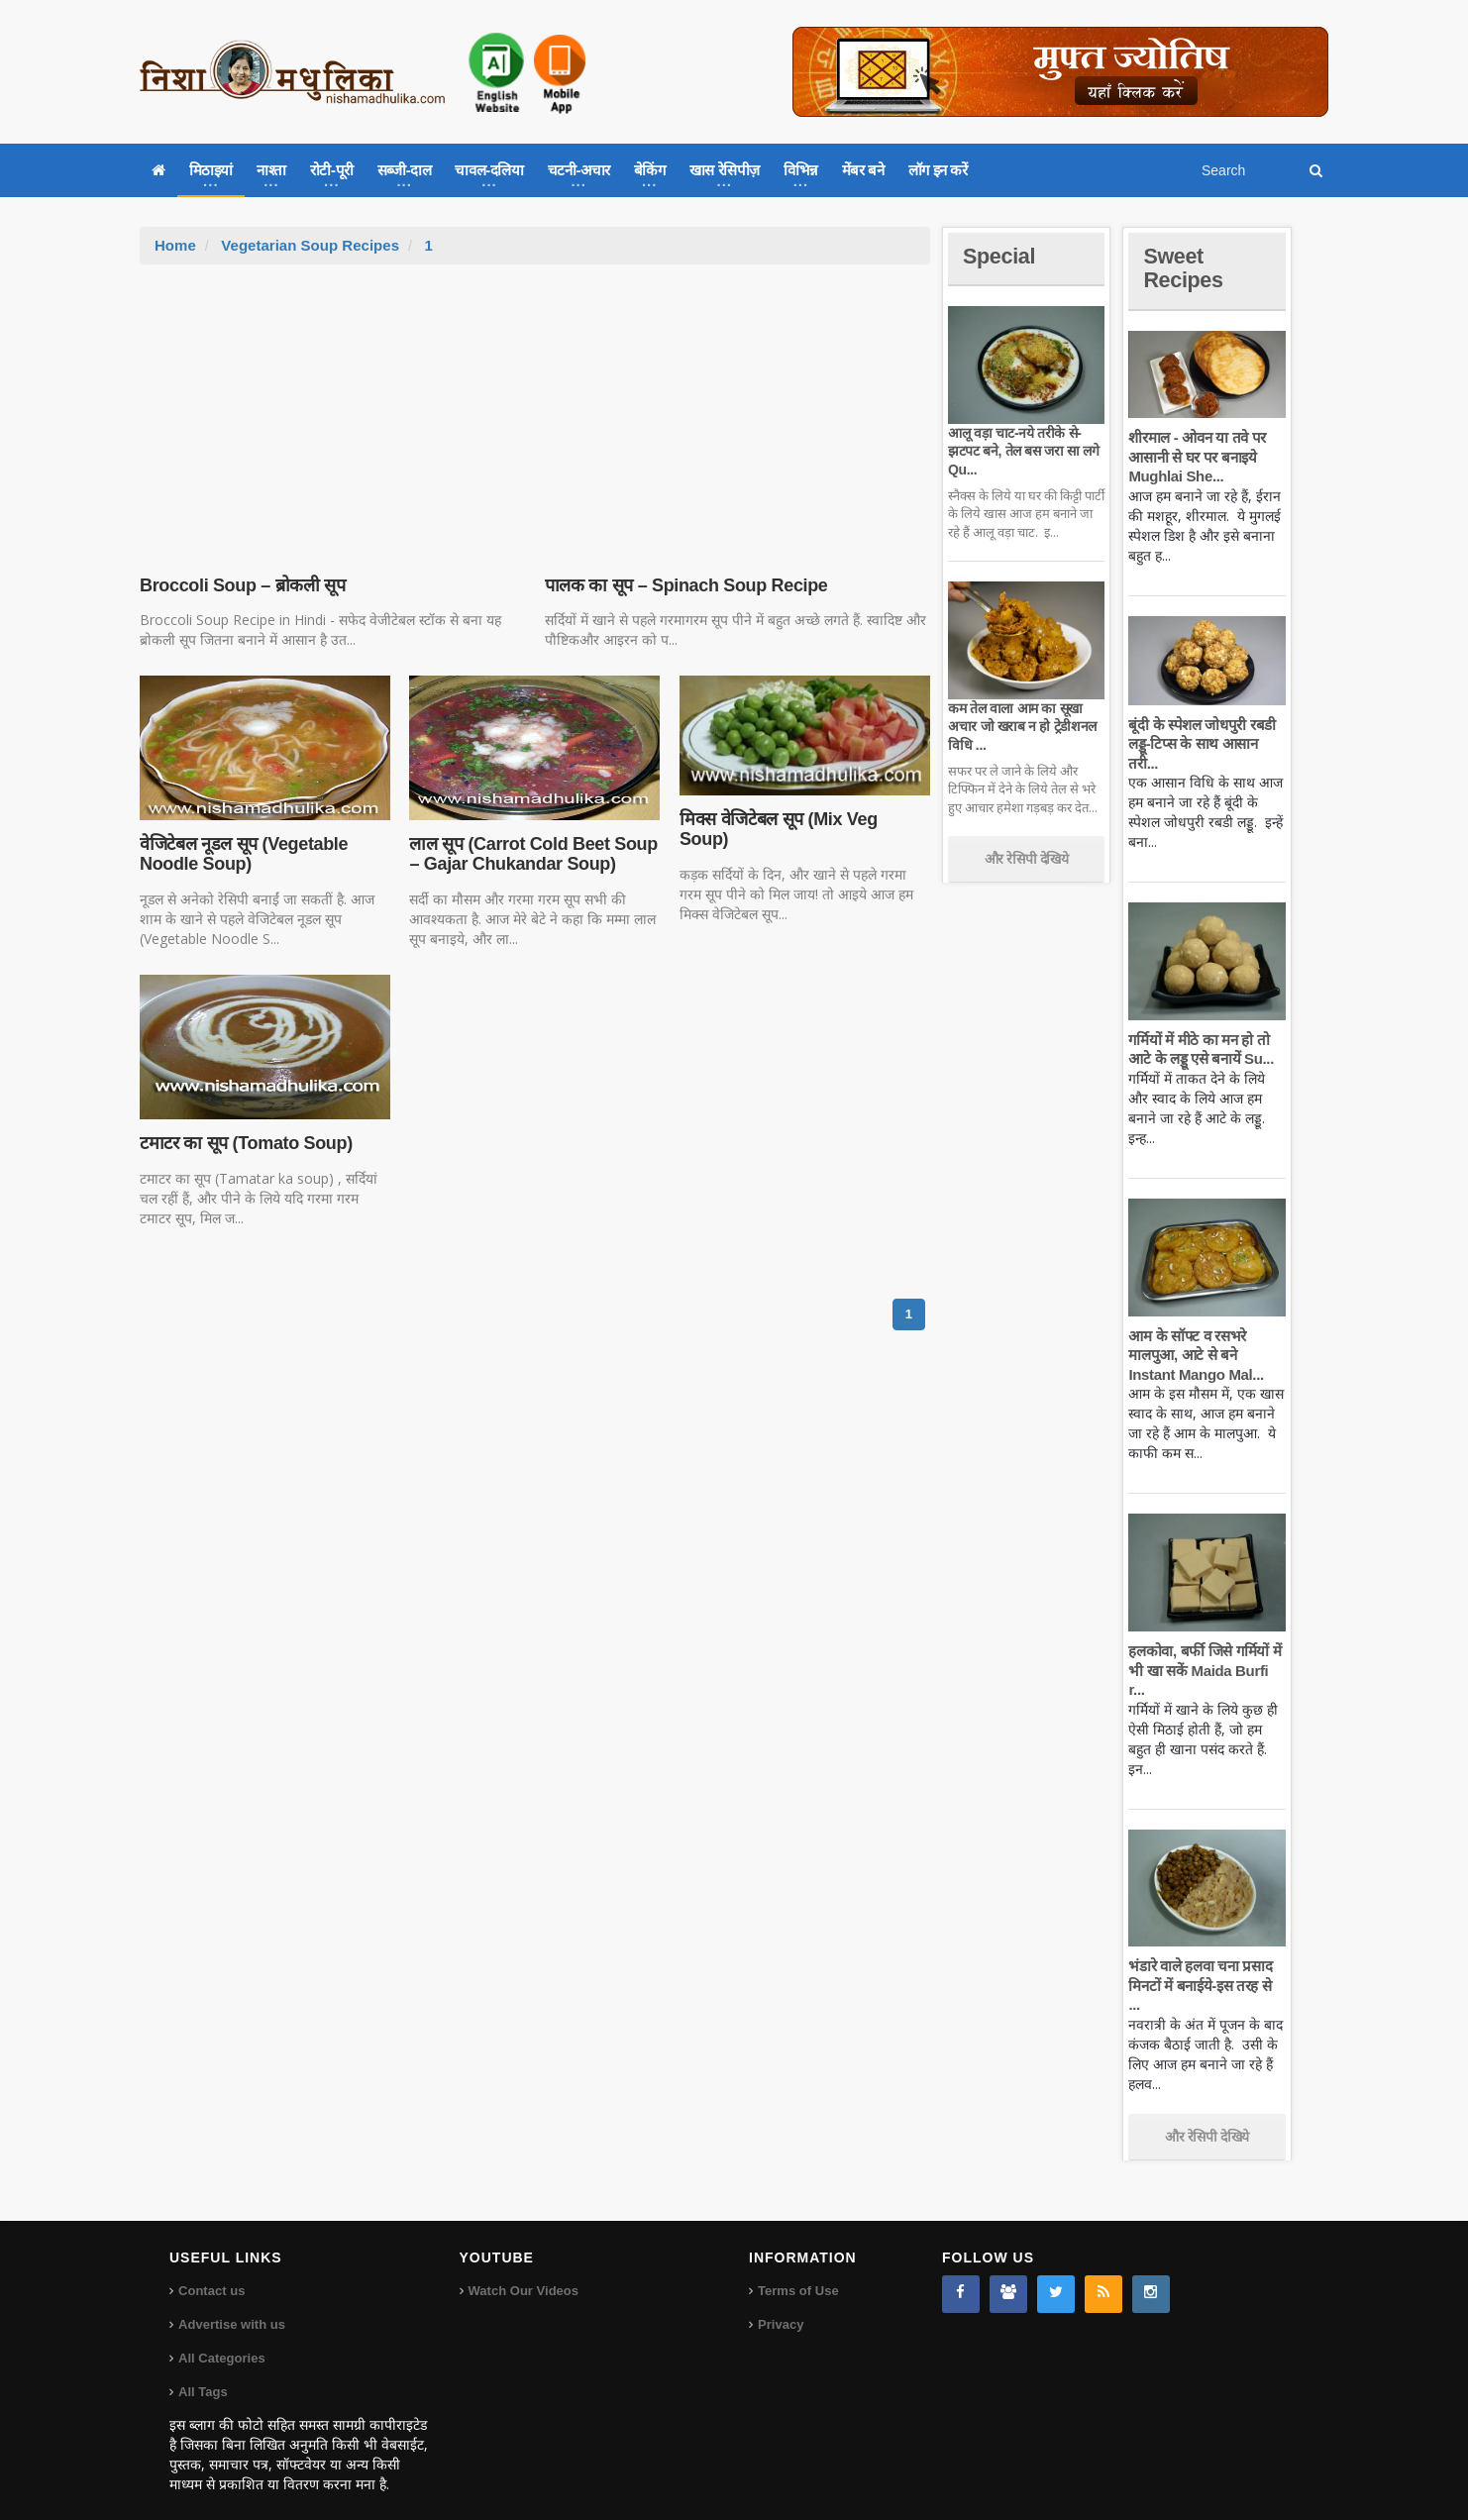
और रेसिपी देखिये (1027, 859)
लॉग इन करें (938, 169)
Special (999, 256)
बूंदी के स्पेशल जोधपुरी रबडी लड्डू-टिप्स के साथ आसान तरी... (1201, 744)
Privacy (780, 2305)
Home (175, 245)
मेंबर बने (863, 169)
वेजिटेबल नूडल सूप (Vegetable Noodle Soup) (243, 854)
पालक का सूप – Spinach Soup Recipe (685, 585)
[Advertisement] (534, 413)
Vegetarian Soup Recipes (309, 245)
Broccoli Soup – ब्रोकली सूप (242, 585)
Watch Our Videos (523, 2271)
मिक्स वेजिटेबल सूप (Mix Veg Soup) (804, 819)
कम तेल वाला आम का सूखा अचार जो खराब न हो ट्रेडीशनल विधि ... (1022, 726)
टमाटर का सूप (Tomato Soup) (245, 1143)
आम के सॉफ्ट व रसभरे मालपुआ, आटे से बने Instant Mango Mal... (1195, 1355)
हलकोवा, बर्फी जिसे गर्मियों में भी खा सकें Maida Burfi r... (1204, 1670)
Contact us (211, 2271)
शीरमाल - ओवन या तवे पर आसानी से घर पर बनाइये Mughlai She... (1196, 456)
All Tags (203, 2372)
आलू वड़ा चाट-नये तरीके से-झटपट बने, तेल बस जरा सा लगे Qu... (1023, 450)
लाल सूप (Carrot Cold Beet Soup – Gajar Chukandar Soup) (532, 854)
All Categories (221, 2339)
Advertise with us (231, 2305)
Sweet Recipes (1183, 268)
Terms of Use (798, 2271)
